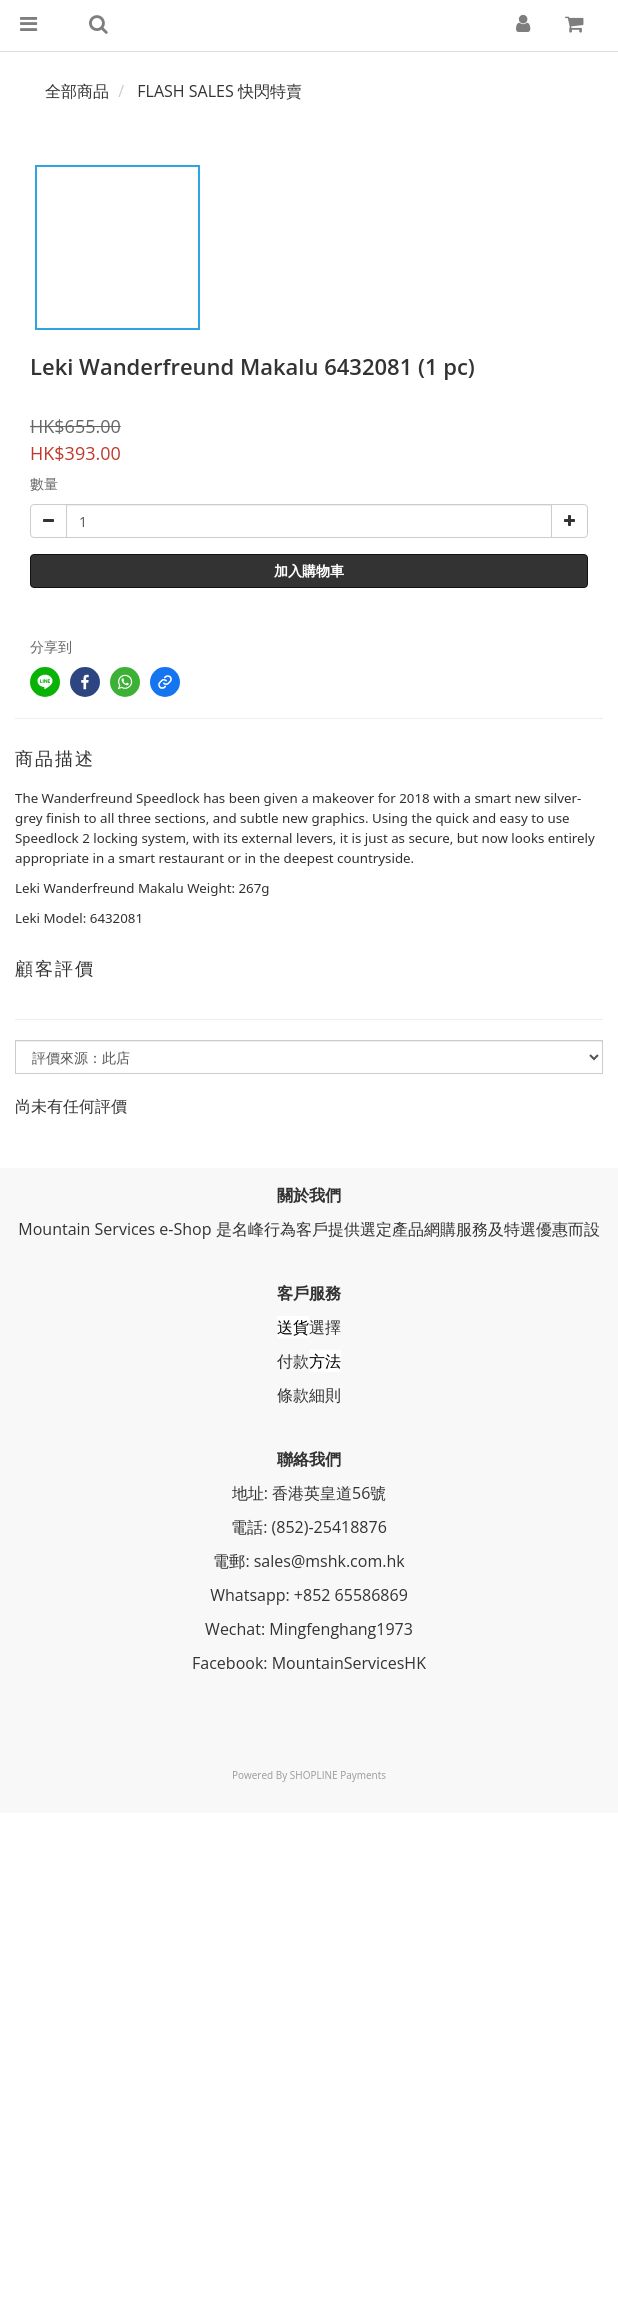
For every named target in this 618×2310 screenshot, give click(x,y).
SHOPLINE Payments (338, 1775)
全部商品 (77, 91)
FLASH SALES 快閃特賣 (219, 91)
